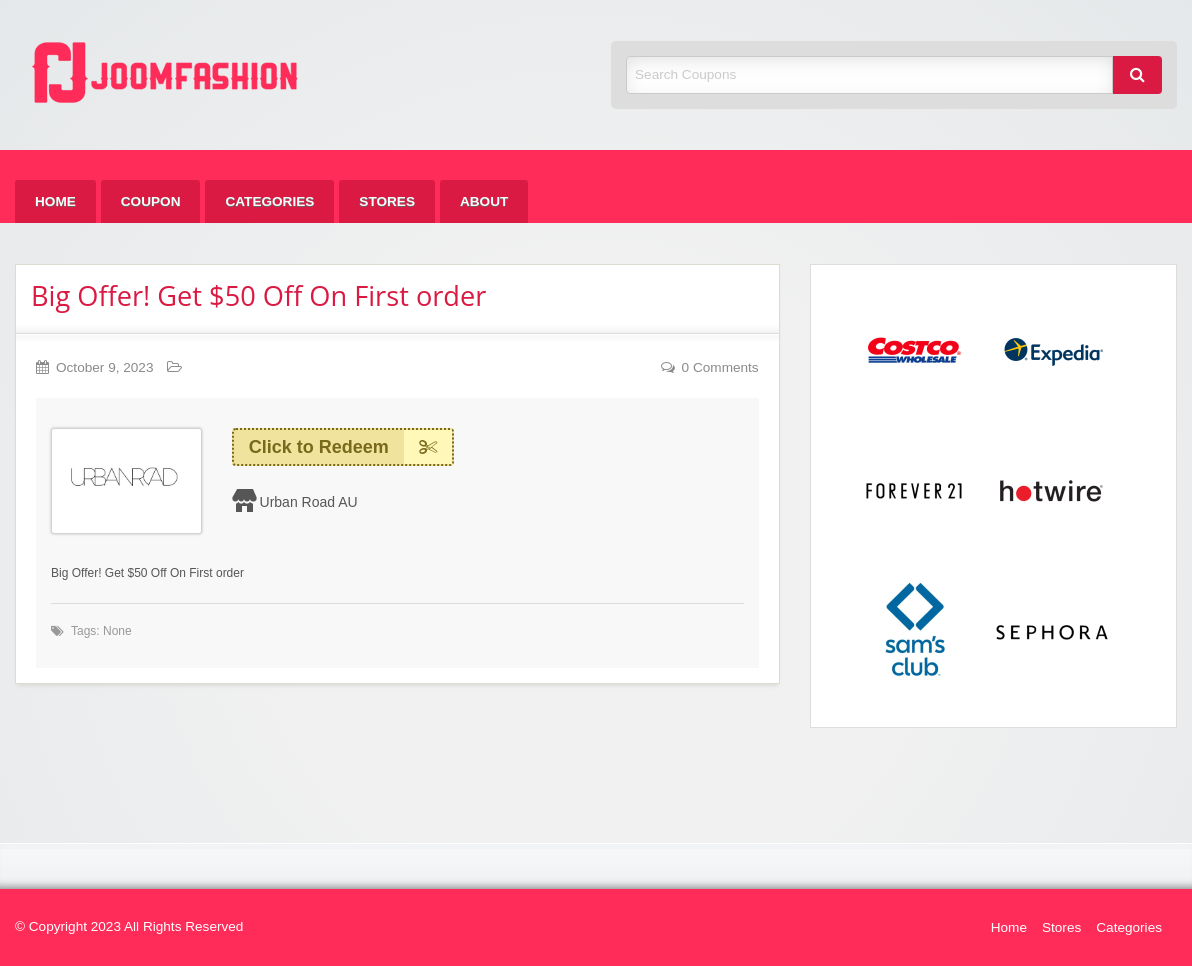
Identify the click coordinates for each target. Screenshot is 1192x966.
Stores (387, 201)
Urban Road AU (309, 502)
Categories (269, 201)
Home (55, 201)
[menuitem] (55, 201)
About (484, 201)
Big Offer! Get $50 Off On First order (258, 295)
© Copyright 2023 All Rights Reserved (129, 926)
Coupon (151, 201)
